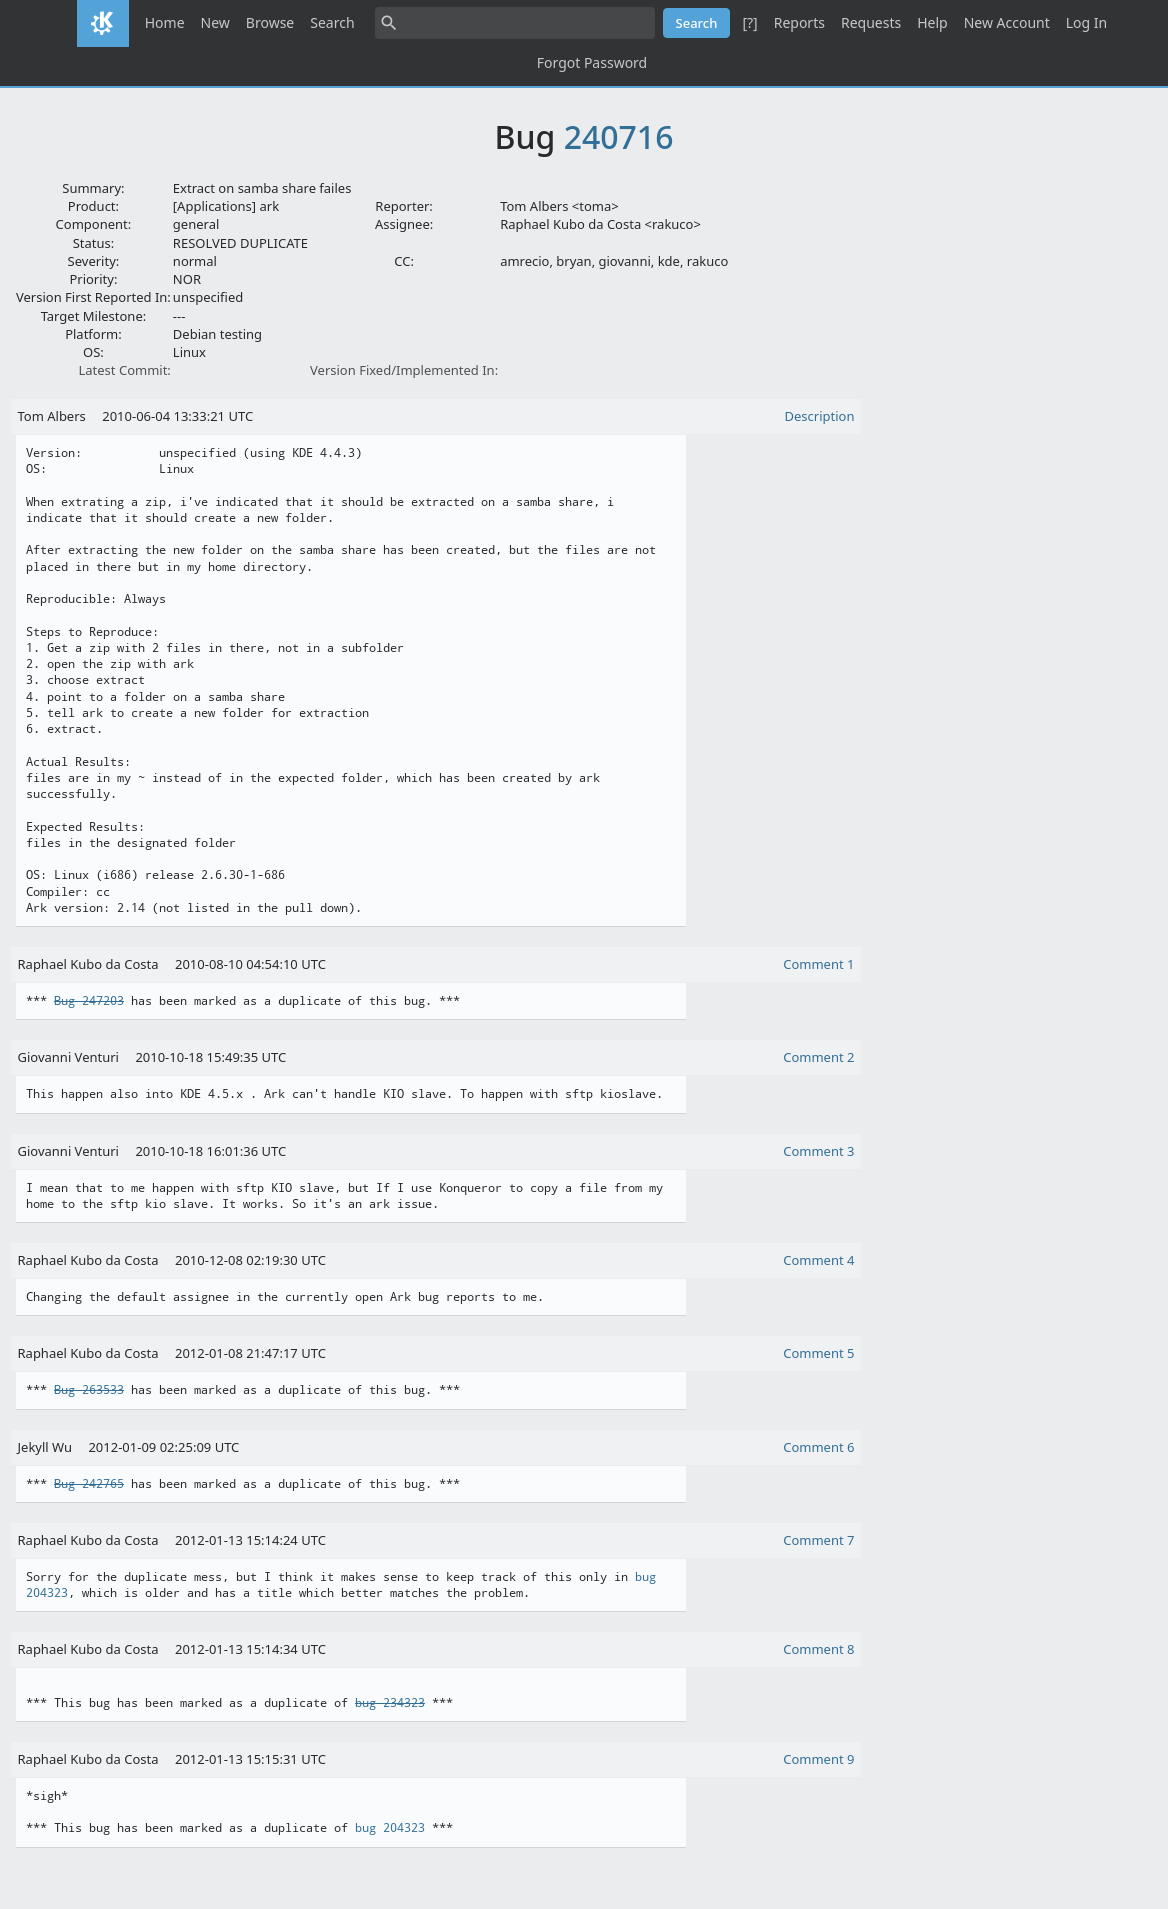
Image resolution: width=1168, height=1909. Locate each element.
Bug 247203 (89, 1001)
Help (932, 22)
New (215, 22)
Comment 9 (818, 1759)
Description (820, 416)
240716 (619, 136)
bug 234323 (390, 1703)
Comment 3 (818, 1151)
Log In (1086, 22)
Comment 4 (818, 1260)
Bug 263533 (89, 1390)
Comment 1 (818, 964)
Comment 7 (818, 1540)
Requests (871, 22)
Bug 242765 (89, 1484)
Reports (799, 22)
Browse (270, 22)
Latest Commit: (124, 370)
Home (165, 22)
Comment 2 (818, 1057)
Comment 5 (818, 1353)
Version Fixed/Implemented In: (404, 370)
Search (332, 22)
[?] (749, 22)
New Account (1007, 22)
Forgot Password (592, 62)
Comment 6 (818, 1447)
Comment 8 (818, 1649)
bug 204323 (390, 1828)
